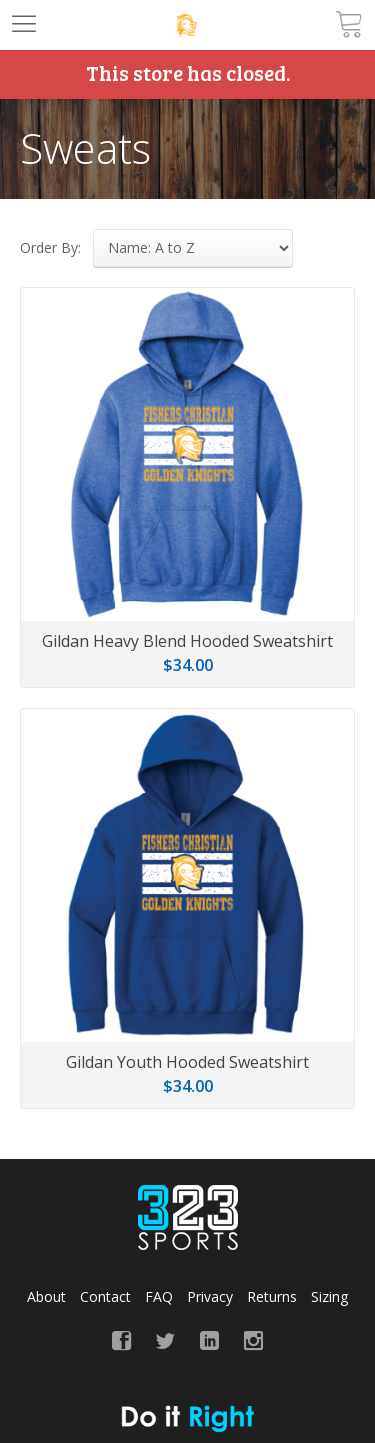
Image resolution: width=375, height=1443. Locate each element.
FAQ (159, 1296)
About (46, 1296)
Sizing (329, 1296)
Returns (272, 1296)
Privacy (210, 1296)
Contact (105, 1296)
